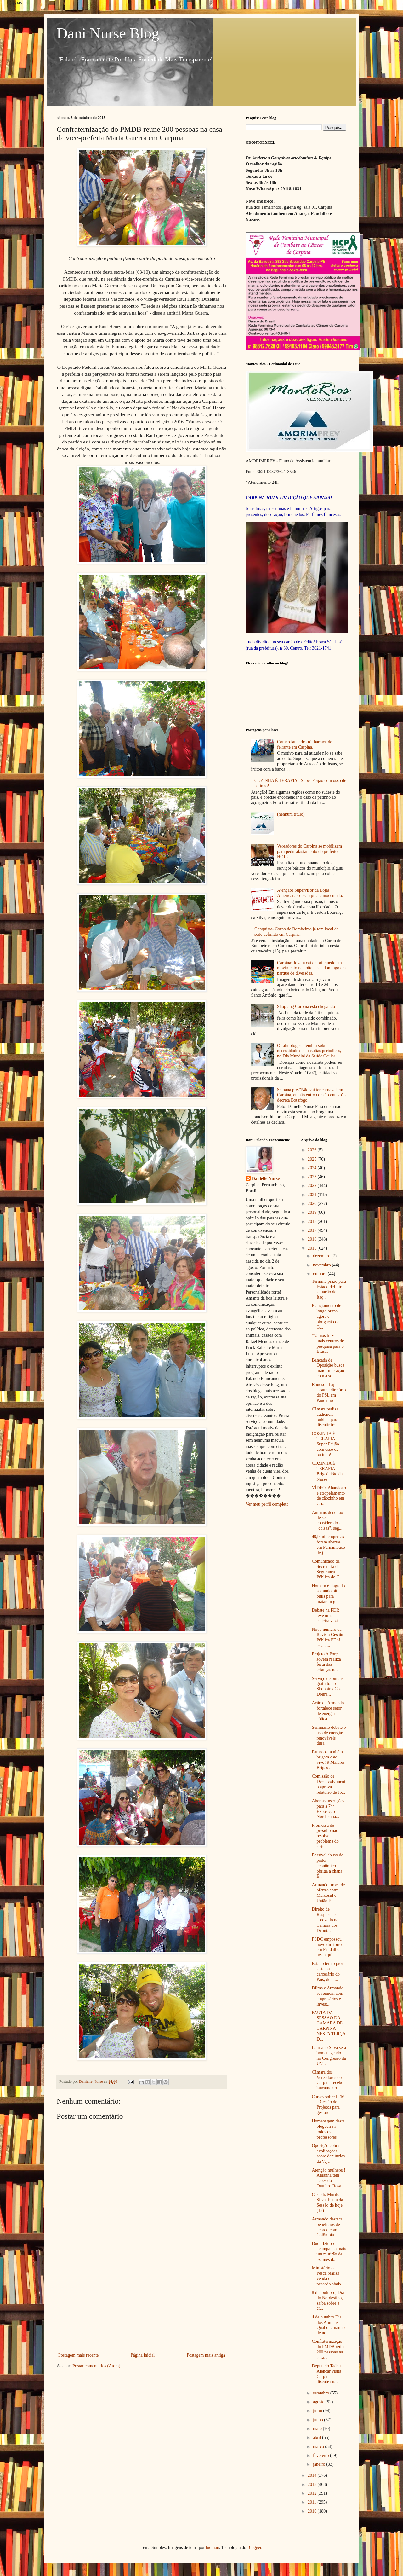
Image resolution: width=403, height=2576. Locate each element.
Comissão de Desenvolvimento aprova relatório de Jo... (328, 1784)
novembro (322, 1265)
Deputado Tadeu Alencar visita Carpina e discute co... (326, 2374)
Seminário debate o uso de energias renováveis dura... (329, 1735)
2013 (313, 2484)
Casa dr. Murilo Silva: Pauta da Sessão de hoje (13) (327, 2202)
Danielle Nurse (266, 1178)
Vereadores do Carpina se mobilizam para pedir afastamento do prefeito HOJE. (309, 851)
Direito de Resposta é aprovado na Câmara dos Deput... (325, 1920)
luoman (212, 2547)
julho (318, 2410)
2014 (313, 2475)
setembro (321, 2393)
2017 (313, 1230)
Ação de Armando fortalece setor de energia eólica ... (328, 1710)
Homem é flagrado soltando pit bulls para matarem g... (328, 1593)
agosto (319, 2401)
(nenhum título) (291, 814)
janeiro (319, 2464)
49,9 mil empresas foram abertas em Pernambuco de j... (328, 1544)
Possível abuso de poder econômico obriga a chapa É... (327, 1865)
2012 (313, 2493)
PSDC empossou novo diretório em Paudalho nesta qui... (327, 1947)
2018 (313, 1221)
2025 (313, 1159)
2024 (313, 1168)
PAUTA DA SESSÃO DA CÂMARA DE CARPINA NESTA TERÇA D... (328, 2025)
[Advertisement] (141, 2304)
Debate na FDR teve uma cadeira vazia (325, 1615)
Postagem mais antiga (206, 2355)
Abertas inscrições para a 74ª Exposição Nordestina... (328, 1808)
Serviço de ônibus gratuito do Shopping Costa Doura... (328, 1686)
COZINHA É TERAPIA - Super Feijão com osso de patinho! (325, 1444)
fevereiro (321, 2455)
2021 (313, 1194)
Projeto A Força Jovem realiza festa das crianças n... (326, 1662)
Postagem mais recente (78, 2355)
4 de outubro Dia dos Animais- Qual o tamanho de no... (328, 2325)
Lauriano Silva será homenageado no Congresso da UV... (329, 2055)
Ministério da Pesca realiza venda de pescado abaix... (328, 2276)
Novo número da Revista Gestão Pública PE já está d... (327, 1637)
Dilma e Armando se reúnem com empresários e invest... (327, 1996)
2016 (313, 1239)
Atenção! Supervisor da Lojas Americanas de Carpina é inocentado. (310, 893)
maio (318, 2428)
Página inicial (143, 2355)
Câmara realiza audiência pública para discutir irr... (325, 1417)
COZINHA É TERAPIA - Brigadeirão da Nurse (327, 1471)
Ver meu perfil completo (267, 1504)
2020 (313, 1203)
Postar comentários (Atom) (96, 2366)
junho (318, 2419)
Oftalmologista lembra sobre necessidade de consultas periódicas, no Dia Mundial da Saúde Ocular (309, 1051)
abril (317, 2437)
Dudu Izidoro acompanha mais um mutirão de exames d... (329, 2251)
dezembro (322, 1255)
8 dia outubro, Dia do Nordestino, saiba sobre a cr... (328, 2300)
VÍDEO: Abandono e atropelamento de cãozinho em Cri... (329, 1495)
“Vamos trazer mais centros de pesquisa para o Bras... (328, 1343)
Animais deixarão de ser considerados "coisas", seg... (327, 1520)
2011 (312, 2502)
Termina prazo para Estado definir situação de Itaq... (329, 1289)
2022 (313, 1185)
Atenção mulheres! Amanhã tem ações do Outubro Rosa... (328, 2178)
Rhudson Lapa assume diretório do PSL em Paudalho (329, 1392)
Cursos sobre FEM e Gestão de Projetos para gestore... (328, 2104)
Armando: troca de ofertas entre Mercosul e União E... (328, 1893)
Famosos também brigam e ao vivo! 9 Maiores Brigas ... (328, 1760)
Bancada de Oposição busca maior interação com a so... (328, 1368)
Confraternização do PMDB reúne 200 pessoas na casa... (328, 2349)
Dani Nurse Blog (108, 33)
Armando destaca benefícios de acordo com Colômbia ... (327, 2227)
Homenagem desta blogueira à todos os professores (328, 2129)
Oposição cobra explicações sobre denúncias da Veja (328, 2153)
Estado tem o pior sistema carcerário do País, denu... (327, 1971)
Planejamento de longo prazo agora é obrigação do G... (326, 1316)
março (319, 2446)
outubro (320, 1273)
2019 (313, 1212)
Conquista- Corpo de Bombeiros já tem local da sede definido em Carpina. (296, 932)
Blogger (254, 2547)
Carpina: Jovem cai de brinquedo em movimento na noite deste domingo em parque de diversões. (311, 968)
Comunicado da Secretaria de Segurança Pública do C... (327, 1569)
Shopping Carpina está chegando (306, 1006)
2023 (313, 1176)
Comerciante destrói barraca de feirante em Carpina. (304, 744)
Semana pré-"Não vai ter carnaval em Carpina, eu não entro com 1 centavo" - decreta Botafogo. (311, 1095)
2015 (313, 1248)
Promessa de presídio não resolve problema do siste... (325, 1836)
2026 (313, 1150)
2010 (313, 2511)
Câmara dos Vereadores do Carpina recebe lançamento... (327, 2080)
